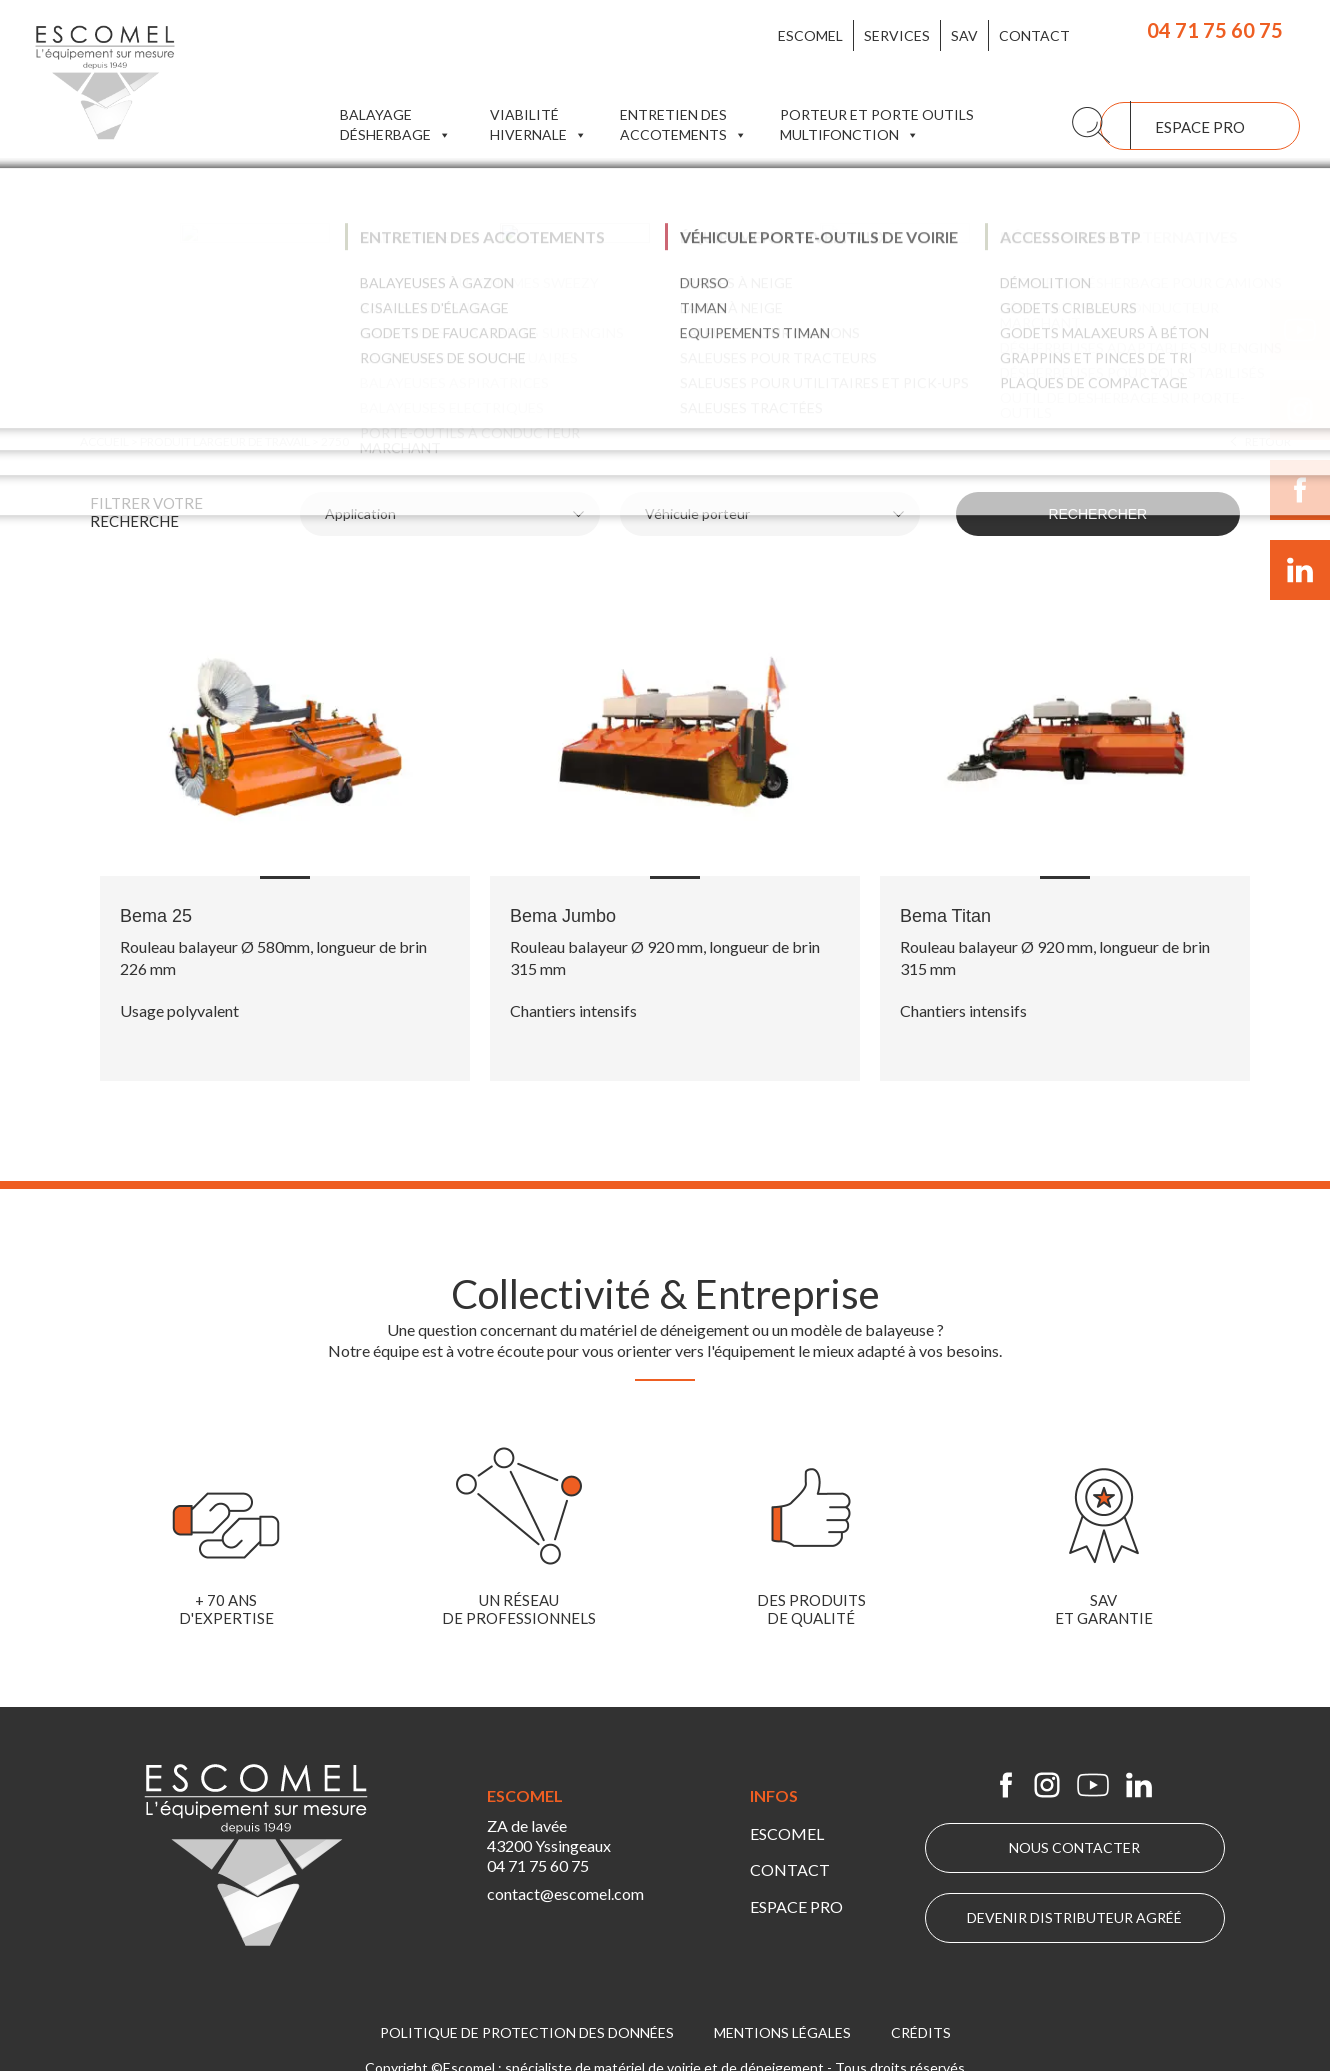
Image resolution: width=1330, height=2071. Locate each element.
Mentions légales (782, 2027)
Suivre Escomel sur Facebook (1300, 490)
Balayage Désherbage (395, 125)
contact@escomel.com (569, 1899)
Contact (1034, 35)
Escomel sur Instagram (1047, 1785)
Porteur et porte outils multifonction (877, 125)
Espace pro (1200, 127)
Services (897, 35)
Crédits (921, 2027)
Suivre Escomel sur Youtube (1300, 330)
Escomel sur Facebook (1006, 1785)
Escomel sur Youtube (1093, 1785)
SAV (964, 35)
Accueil (104, 441)
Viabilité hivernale (538, 125)
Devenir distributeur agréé (1074, 1917)
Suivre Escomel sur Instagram (1300, 410)
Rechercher (1115, 514)
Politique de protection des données (527, 2027)
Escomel (810, 35)
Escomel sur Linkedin (1139, 1785)
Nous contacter (1074, 1847)
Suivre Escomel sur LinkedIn (1300, 570)
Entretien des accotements (683, 125)
